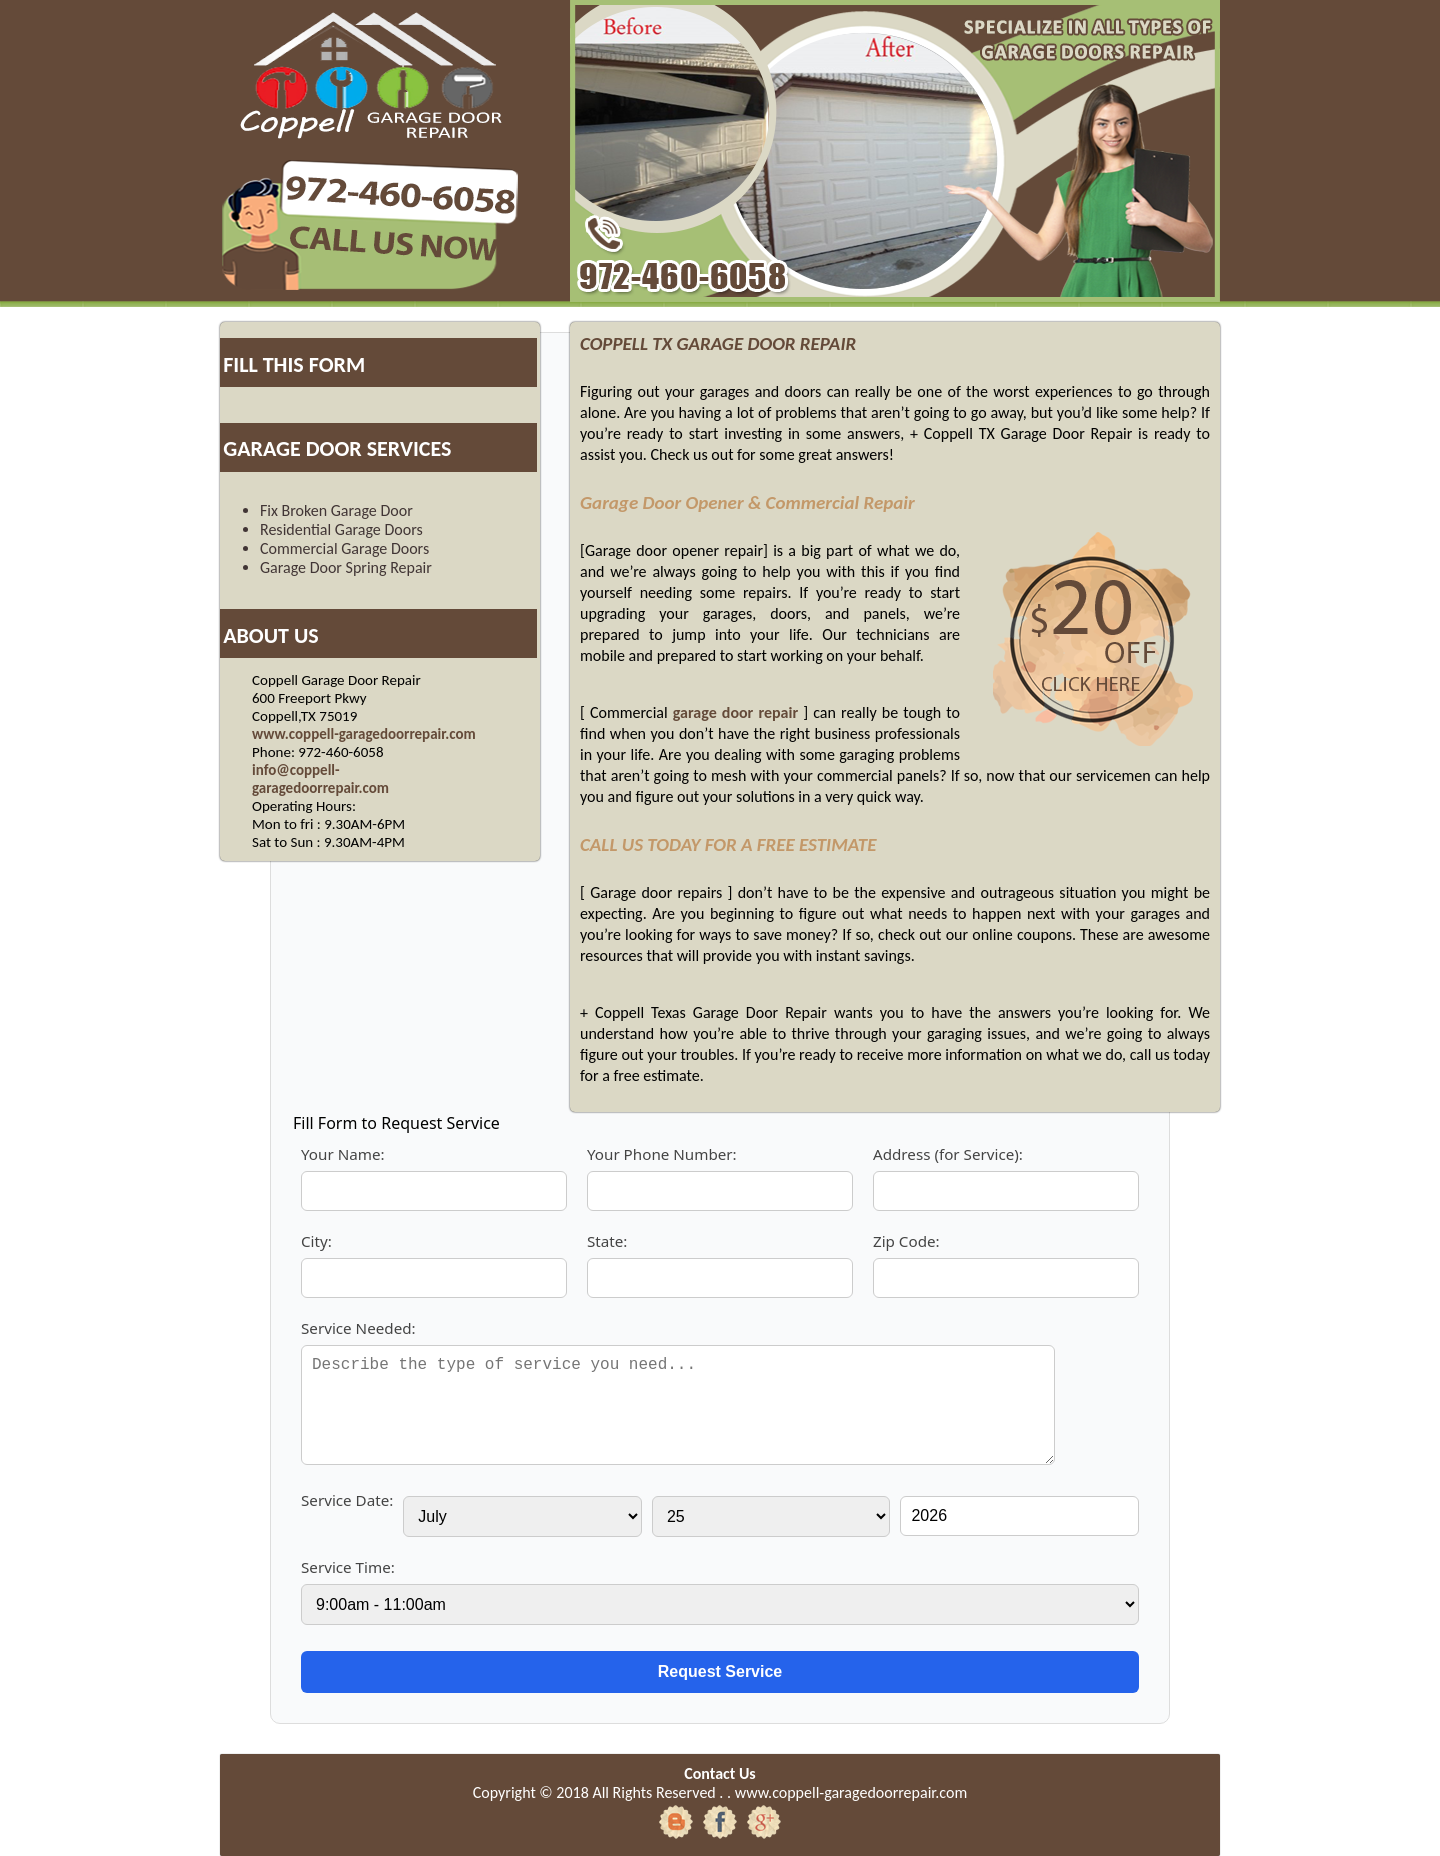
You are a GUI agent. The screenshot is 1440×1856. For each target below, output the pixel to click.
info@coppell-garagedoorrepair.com (320, 779)
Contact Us (719, 1773)
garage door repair (735, 712)
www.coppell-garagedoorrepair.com (364, 734)
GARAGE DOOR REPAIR (766, 343)
